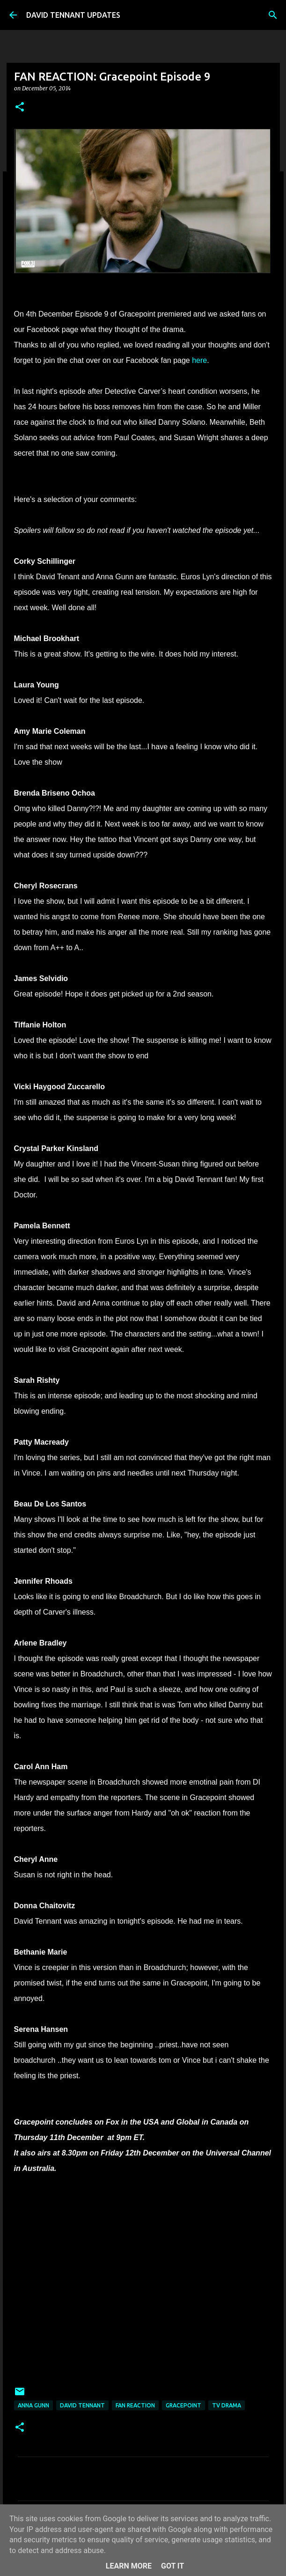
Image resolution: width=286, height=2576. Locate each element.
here (198, 360)
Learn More (129, 2565)
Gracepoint (183, 2405)
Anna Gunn (33, 2405)
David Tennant (82, 2405)
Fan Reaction (135, 2405)
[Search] (273, 15)
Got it (172, 2565)
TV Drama (226, 2405)
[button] (19, 107)
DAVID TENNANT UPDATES (73, 15)
